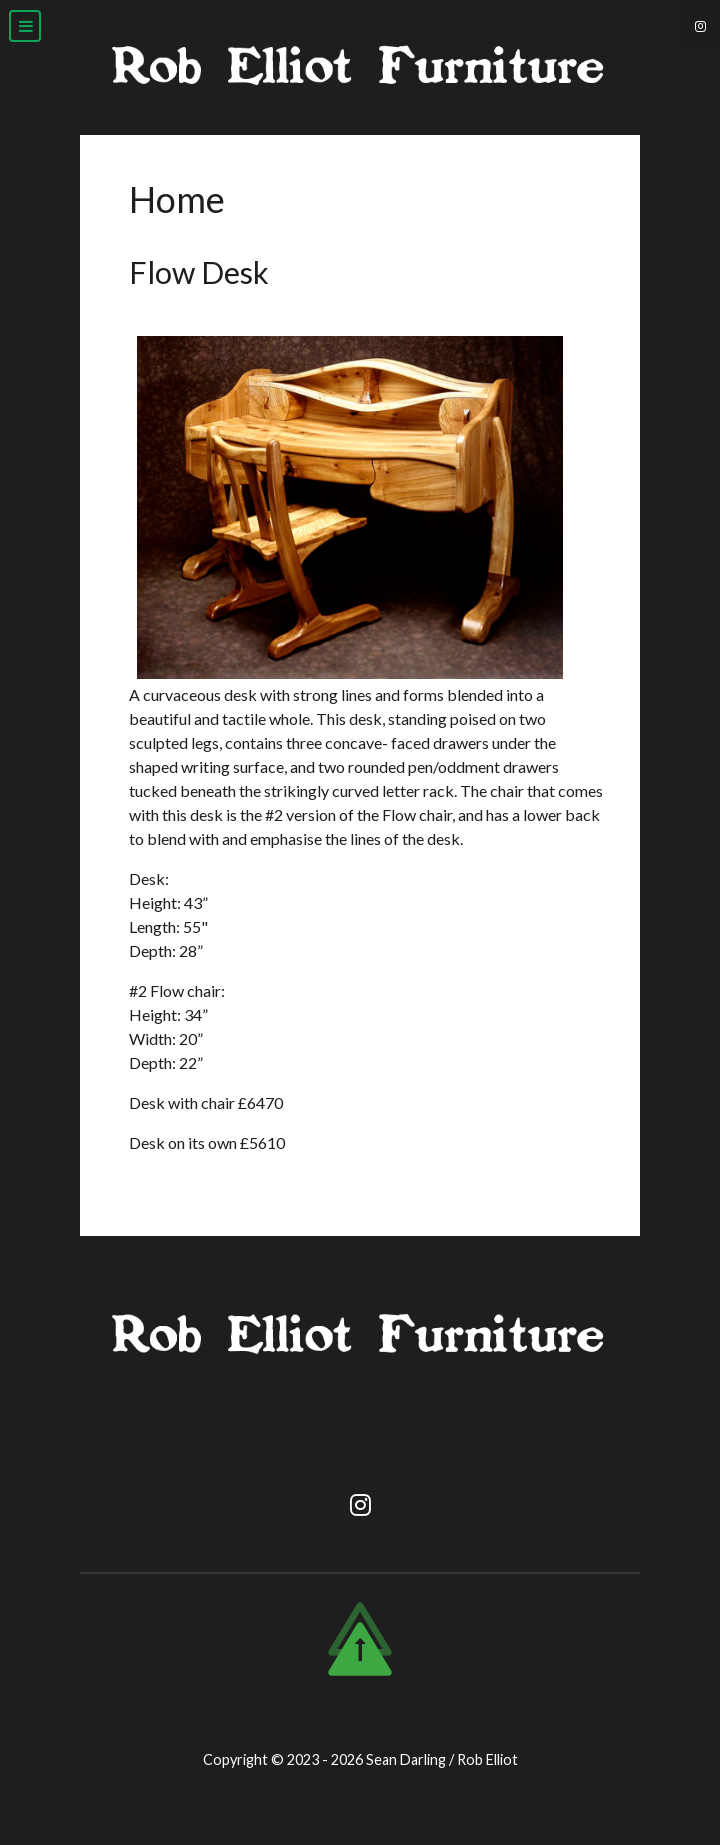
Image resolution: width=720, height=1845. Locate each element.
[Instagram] (700, 24)
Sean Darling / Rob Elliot (442, 1759)
